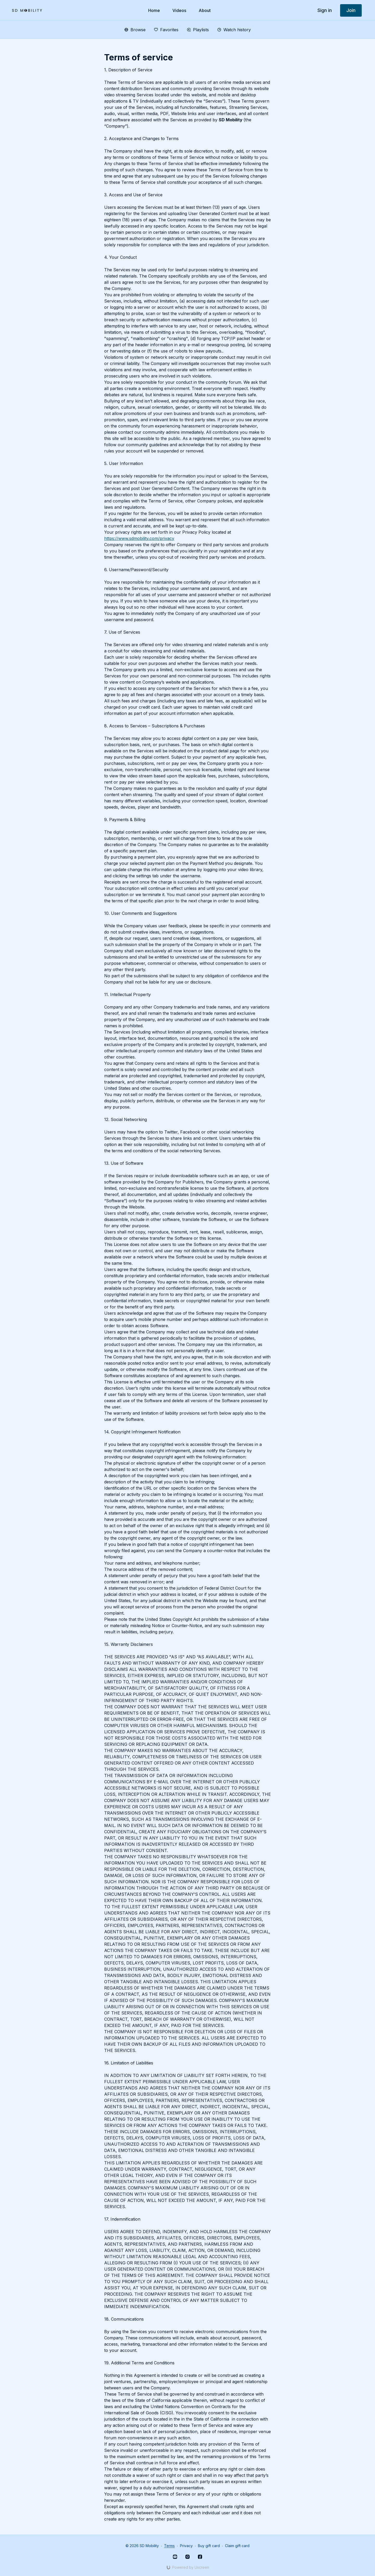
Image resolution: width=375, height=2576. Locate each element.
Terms (169, 2545)
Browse (135, 29)
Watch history (234, 29)
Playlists (198, 29)
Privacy (186, 2545)
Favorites (166, 29)
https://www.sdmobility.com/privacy (139, 538)
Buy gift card (209, 2545)
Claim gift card (237, 2545)
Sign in (324, 10)
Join (350, 10)
